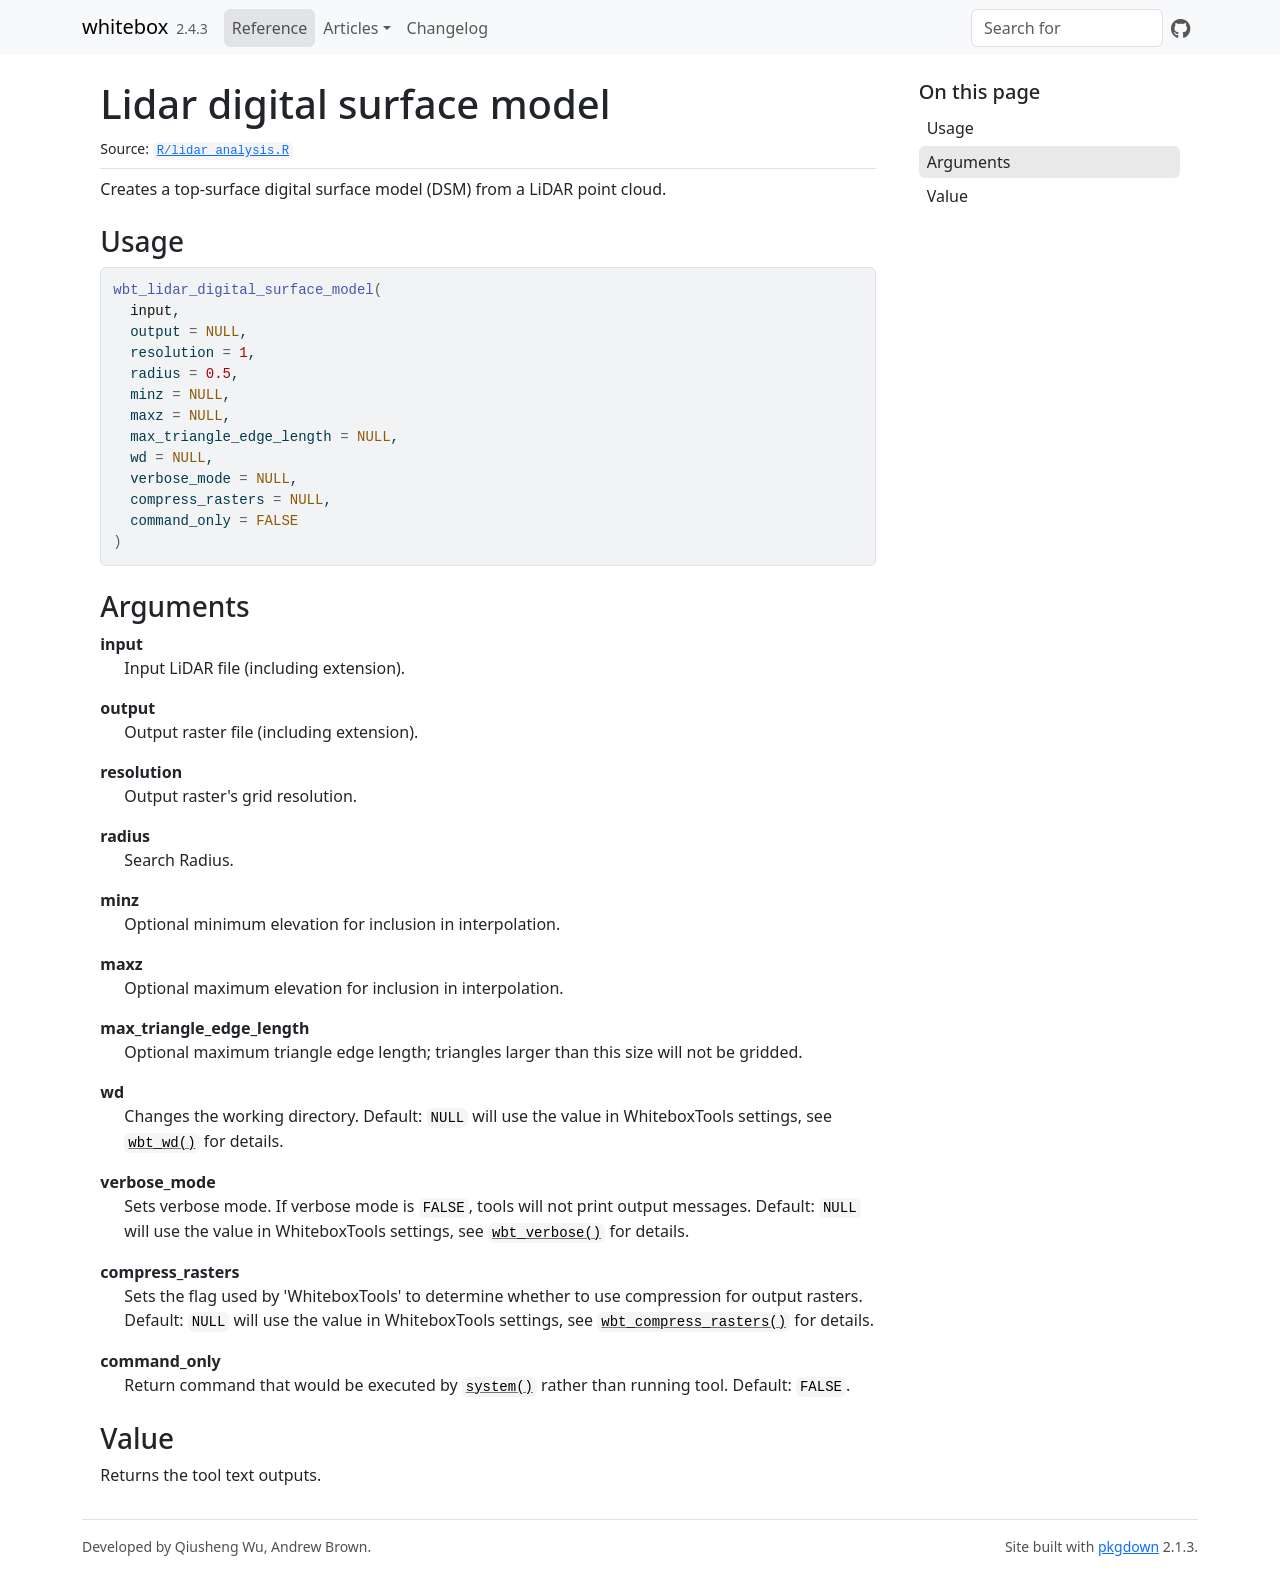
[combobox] (1067, 28)
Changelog (447, 28)
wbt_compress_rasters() (693, 1322)
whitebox (125, 26)
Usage (950, 128)
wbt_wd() (161, 1143)
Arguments (969, 162)
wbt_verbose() (546, 1233)
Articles (350, 28)
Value (947, 196)
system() (499, 1387)
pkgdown (1128, 1546)
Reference (269, 28)
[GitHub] (1180, 28)
